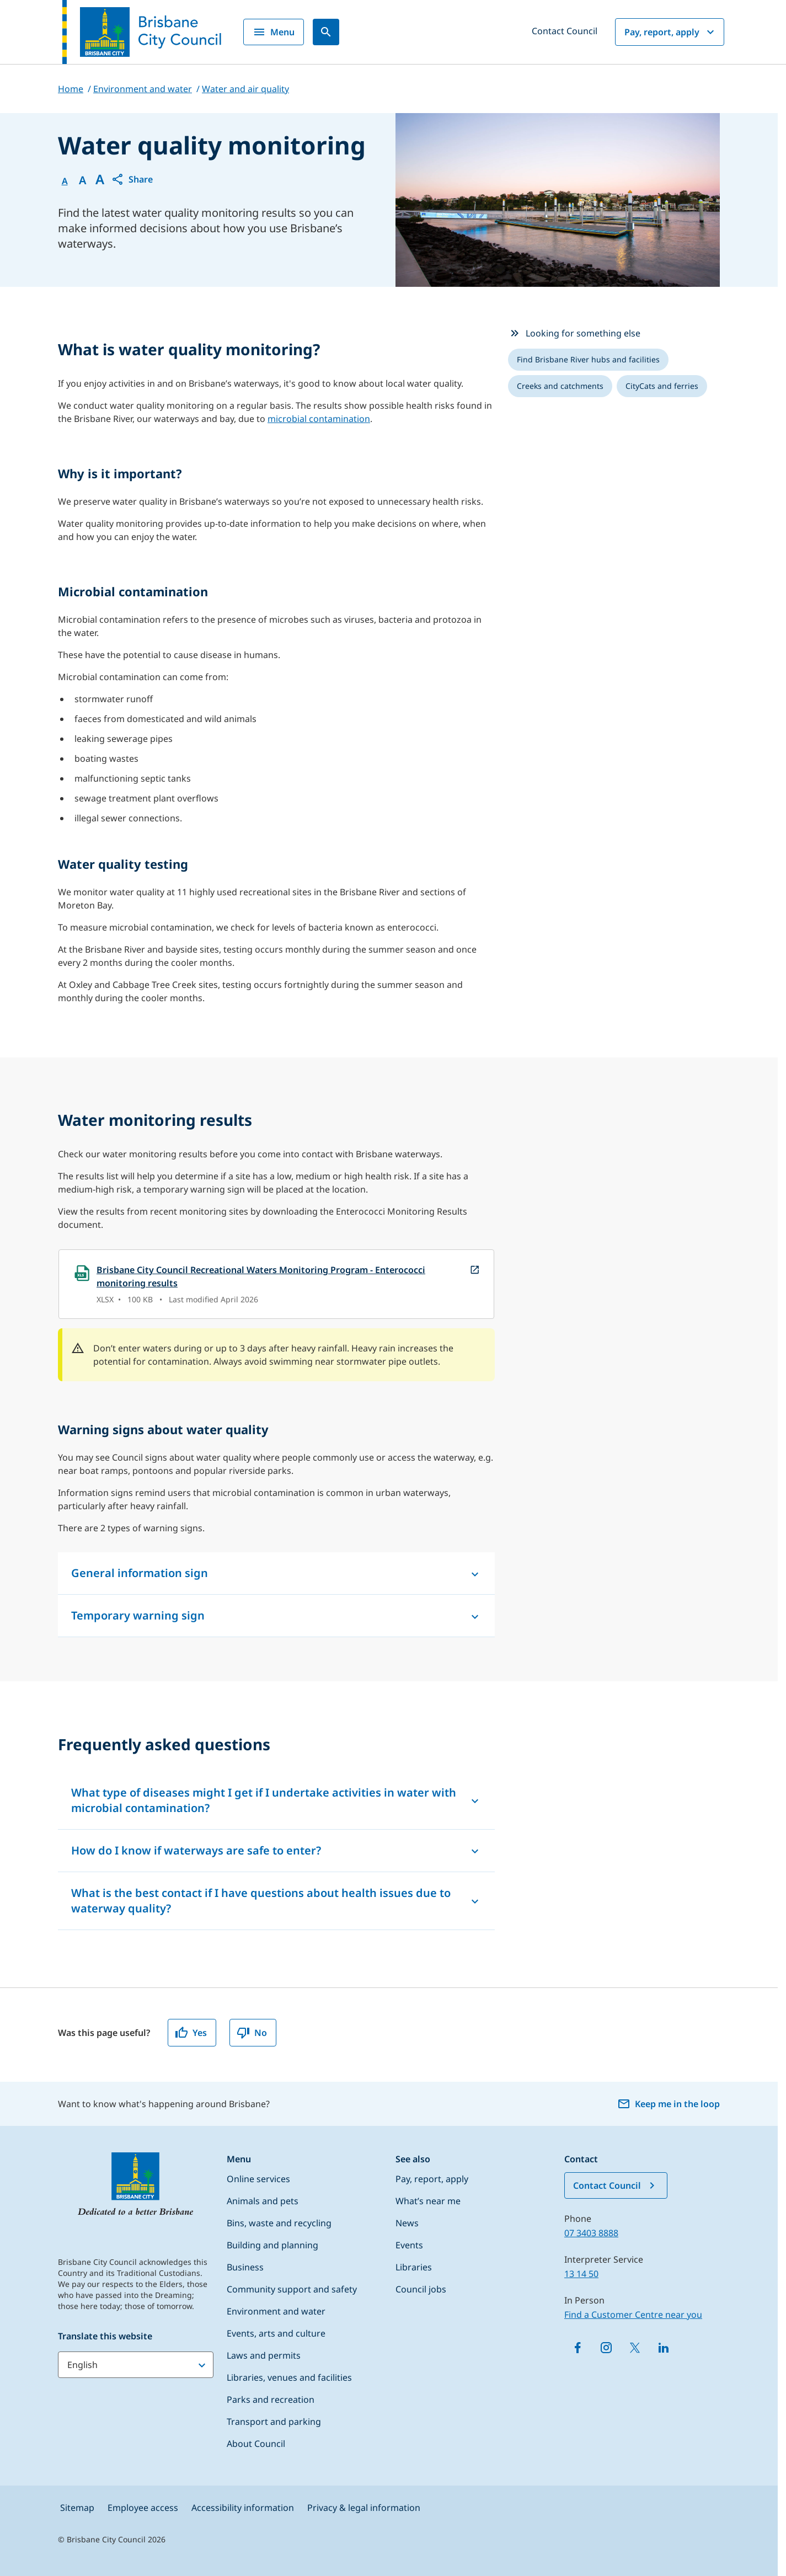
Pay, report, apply (670, 32)
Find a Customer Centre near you (633, 2314)
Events (409, 2245)
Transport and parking (274, 2421)
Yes (191, 2032)
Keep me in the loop (668, 2103)
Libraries (413, 2267)
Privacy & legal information (363, 2508)
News (407, 2223)
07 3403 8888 (591, 2233)
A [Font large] (99, 179)
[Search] (326, 32)
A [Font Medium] (82, 180)
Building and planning (272, 2245)
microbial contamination (319, 419)
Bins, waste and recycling (279, 2223)
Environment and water (276, 2311)
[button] (132, 179)
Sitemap (77, 2508)
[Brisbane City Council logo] (141, 32)
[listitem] (588, 360)
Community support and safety (292, 2289)
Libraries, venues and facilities (289, 2377)
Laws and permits (264, 2355)
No (252, 2032)
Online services (258, 2179)
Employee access (143, 2508)
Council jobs (420, 2289)
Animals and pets (262, 2201)
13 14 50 (581, 2274)
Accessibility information (242, 2508)
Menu (274, 32)
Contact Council (564, 31)
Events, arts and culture (276, 2333)
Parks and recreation (270, 2399)
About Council (256, 2444)
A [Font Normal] (65, 181)
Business (245, 2267)
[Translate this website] (135, 2364)
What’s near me (428, 2201)
